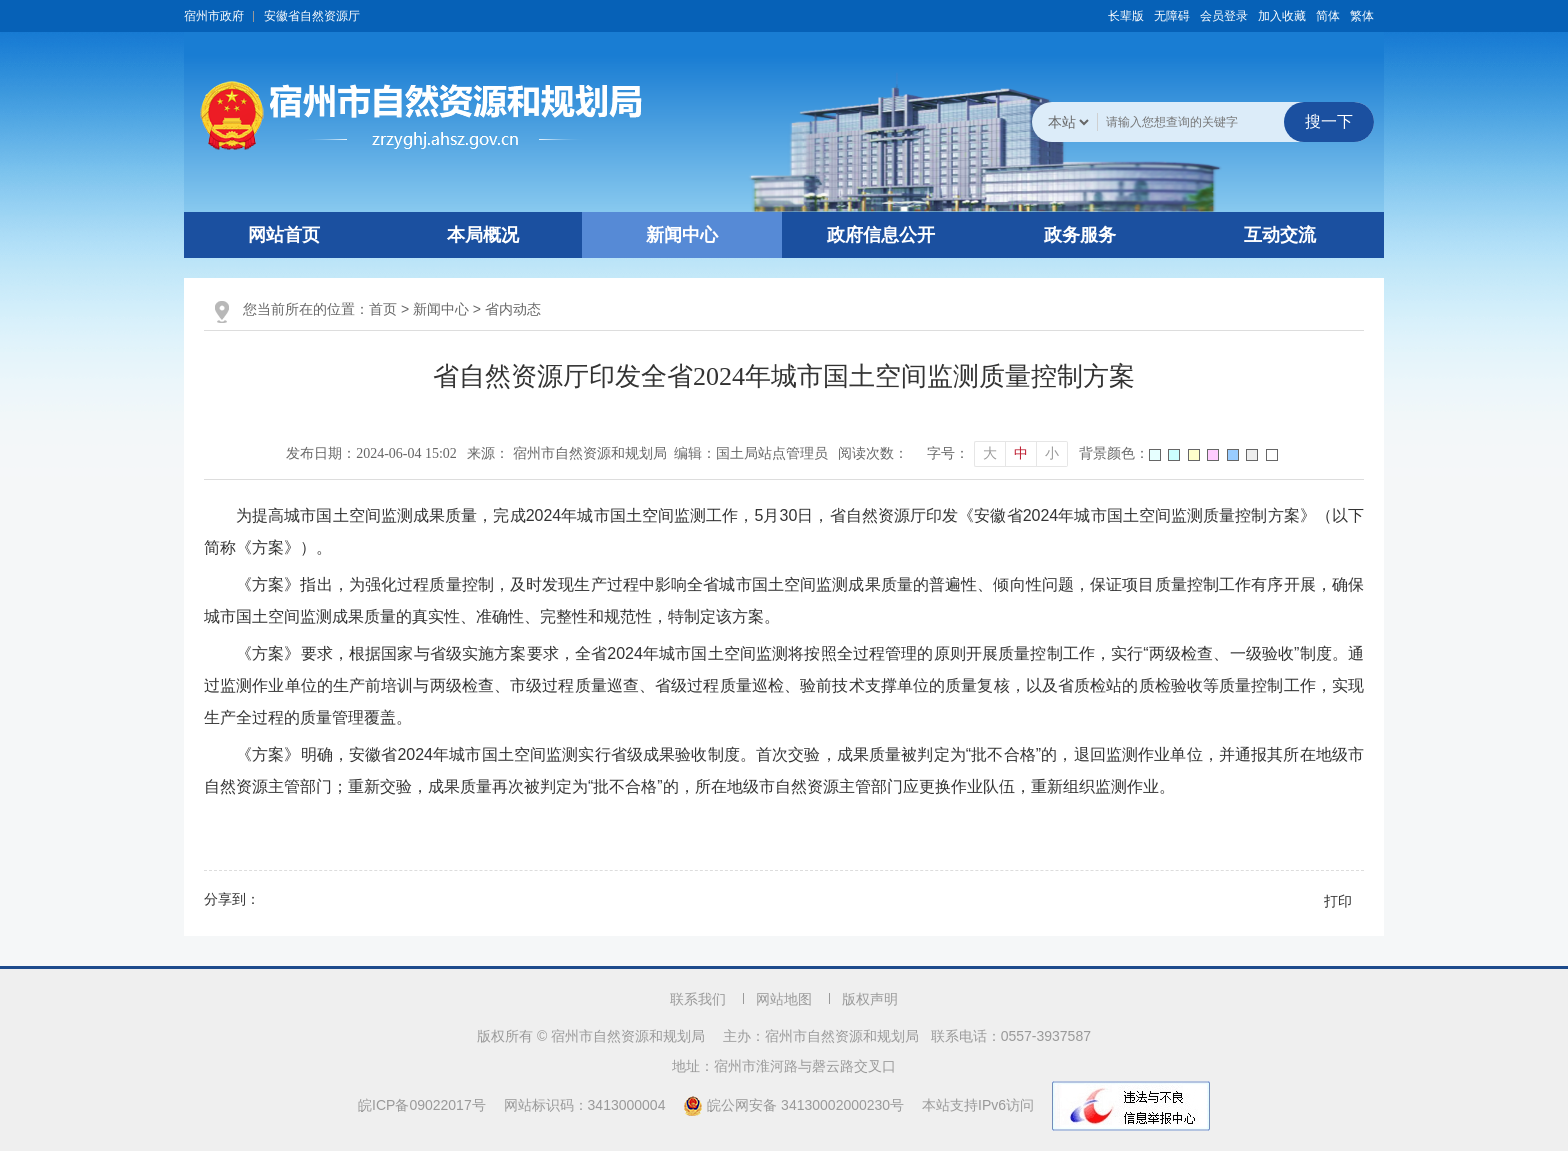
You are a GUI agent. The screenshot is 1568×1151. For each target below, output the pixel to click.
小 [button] (1052, 453)
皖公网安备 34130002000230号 (795, 1105)
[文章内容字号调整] (997, 454)
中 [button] (1021, 453)
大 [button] (990, 453)
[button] (1126, 16)
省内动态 (513, 309)
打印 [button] (1338, 901)
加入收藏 (1282, 16)
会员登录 (1224, 16)
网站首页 (284, 235)
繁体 (1362, 16)
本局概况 (483, 235)
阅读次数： (873, 453)
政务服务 (1080, 235)
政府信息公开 (881, 235)
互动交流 (1280, 235)
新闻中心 (682, 235)
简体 (1328, 16)
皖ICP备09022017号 (422, 1105)
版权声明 (870, 999)
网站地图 (784, 999)
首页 (383, 309)
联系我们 (698, 999)
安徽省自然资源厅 (312, 16)
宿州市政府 (214, 16)
